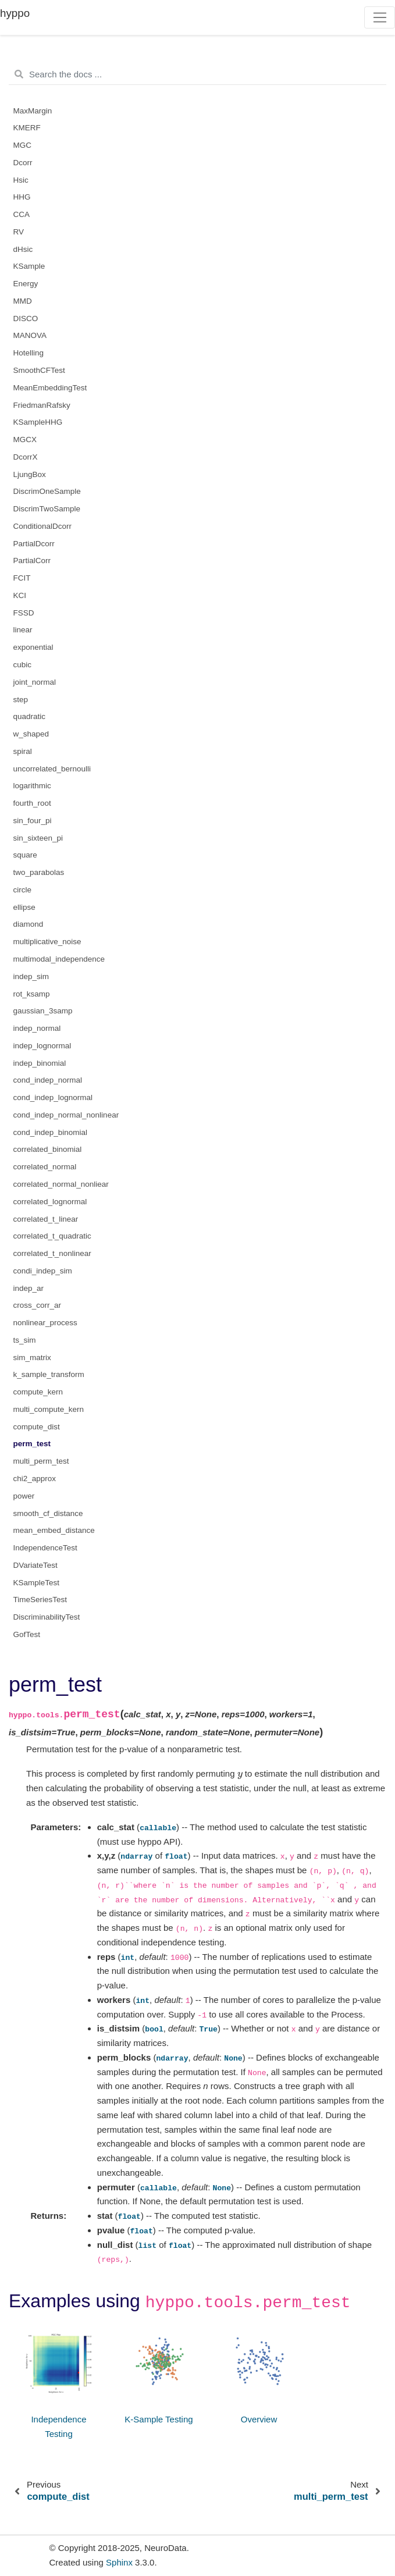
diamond (28, 924)
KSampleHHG (38, 422)
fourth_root (32, 803)
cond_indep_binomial (50, 1132)
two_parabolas (39, 872)
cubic (22, 664)
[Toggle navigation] (379, 17)
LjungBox (29, 474)
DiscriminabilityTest (46, 1617)
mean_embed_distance (54, 1530)
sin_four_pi (32, 820)
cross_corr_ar (37, 1305)
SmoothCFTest (39, 370)
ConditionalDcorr (42, 526)
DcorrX (25, 457)
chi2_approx (34, 1478)
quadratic (29, 716)
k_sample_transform (48, 1374)
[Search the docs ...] (197, 74)
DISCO (25, 318)
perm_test (32, 1443)
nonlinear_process (45, 1322)
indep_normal (37, 1028)
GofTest (27, 1634)
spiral (22, 751)
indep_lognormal (42, 1045)
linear (23, 629)
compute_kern (38, 1391)
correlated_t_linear (46, 1219)
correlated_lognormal (50, 1201)
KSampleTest (36, 1582)
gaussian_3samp (43, 1010)
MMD (22, 301)
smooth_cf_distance (48, 1513)
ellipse (24, 907)
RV (18, 231)
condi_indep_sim (42, 1270)
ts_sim (24, 1340)
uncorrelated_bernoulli (52, 768)
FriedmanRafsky (41, 405)
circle (22, 889)
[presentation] (240, 1773)
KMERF (27, 127)
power (24, 1496)
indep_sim (31, 976)
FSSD (23, 613)
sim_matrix (32, 1357)
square (25, 855)
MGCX (25, 439)
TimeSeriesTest (40, 1599)
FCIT (22, 578)
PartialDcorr (34, 543)
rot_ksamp (31, 994)
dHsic (23, 249)
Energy (25, 283)
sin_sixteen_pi (38, 838)
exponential (33, 647)
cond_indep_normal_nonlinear (66, 1115)
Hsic (21, 180)
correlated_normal (45, 1166)
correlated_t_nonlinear (52, 1253)
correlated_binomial (47, 1149)
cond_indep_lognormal (53, 1097)
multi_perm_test (41, 1461)
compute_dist (36, 1426)
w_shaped (31, 734)
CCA (21, 214)
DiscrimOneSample (47, 491)
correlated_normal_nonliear (61, 1184)
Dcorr (23, 162)
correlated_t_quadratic (52, 1236)
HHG (22, 197)
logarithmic (32, 785)
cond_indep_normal (48, 1080)
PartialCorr (32, 560)
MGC (22, 145)
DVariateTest (35, 1565)
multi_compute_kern (48, 1409)
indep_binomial (39, 1063)
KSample (29, 266)
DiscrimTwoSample (47, 508)
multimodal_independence (59, 959)
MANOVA (30, 335)
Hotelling (28, 352)
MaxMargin (32, 110)
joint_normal (34, 682)
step (21, 699)
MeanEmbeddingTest (50, 387)
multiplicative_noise (47, 941)
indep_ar (28, 1288)
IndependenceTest (45, 1547)
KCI (20, 595)
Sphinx (119, 2562)
